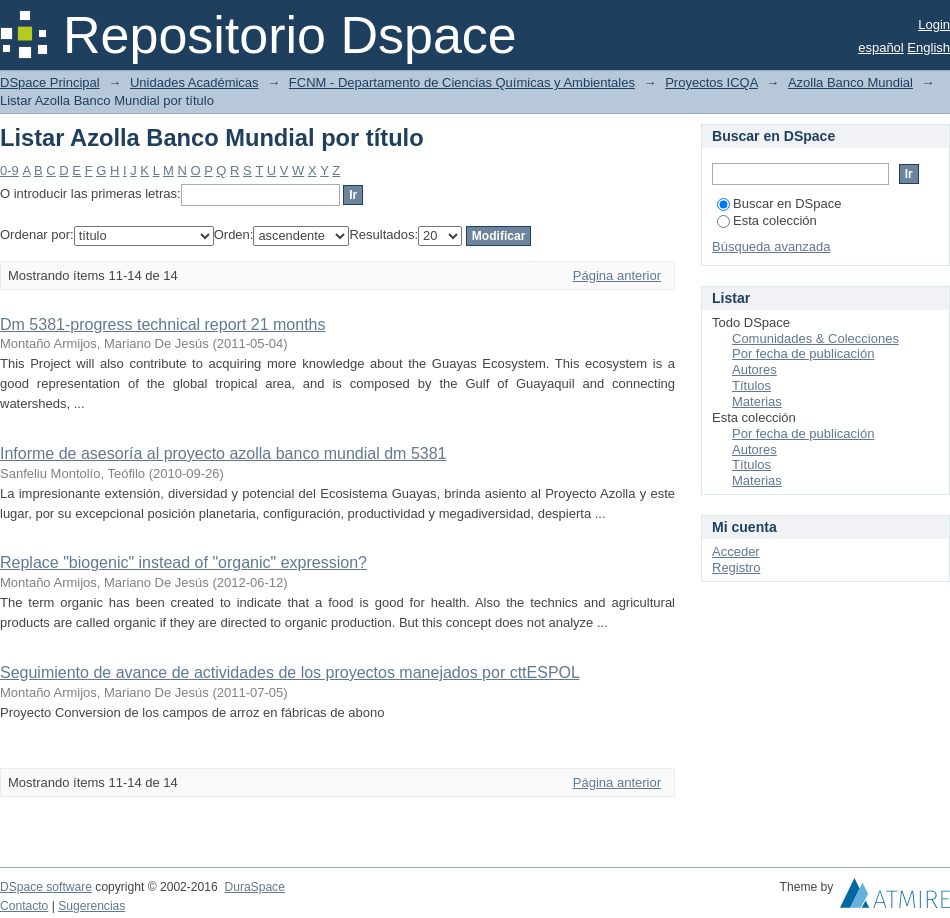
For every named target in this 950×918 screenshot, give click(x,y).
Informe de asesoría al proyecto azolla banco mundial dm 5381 (223, 453)
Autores (754, 369)
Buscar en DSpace (779, 203)
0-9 (9, 170)
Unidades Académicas (194, 82)
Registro (736, 567)
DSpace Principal (50, 82)
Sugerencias (91, 906)
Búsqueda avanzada (771, 246)
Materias (757, 401)
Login (934, 24)
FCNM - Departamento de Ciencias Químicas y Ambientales (462, 82)
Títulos (751, 385)
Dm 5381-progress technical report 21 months (163, 324)
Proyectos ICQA (711, 82)
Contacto (24, 906)
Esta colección (767, 220)
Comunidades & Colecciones (815, 338)
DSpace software (46, 887)
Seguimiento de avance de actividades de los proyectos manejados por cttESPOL (289, 672)
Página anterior (617, 275)
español (881, 47)
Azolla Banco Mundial (850, 82)
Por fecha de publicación (803, 353)
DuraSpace (254, 887)
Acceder (736, 551)
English (928, 47)
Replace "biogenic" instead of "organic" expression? (183, 562)
